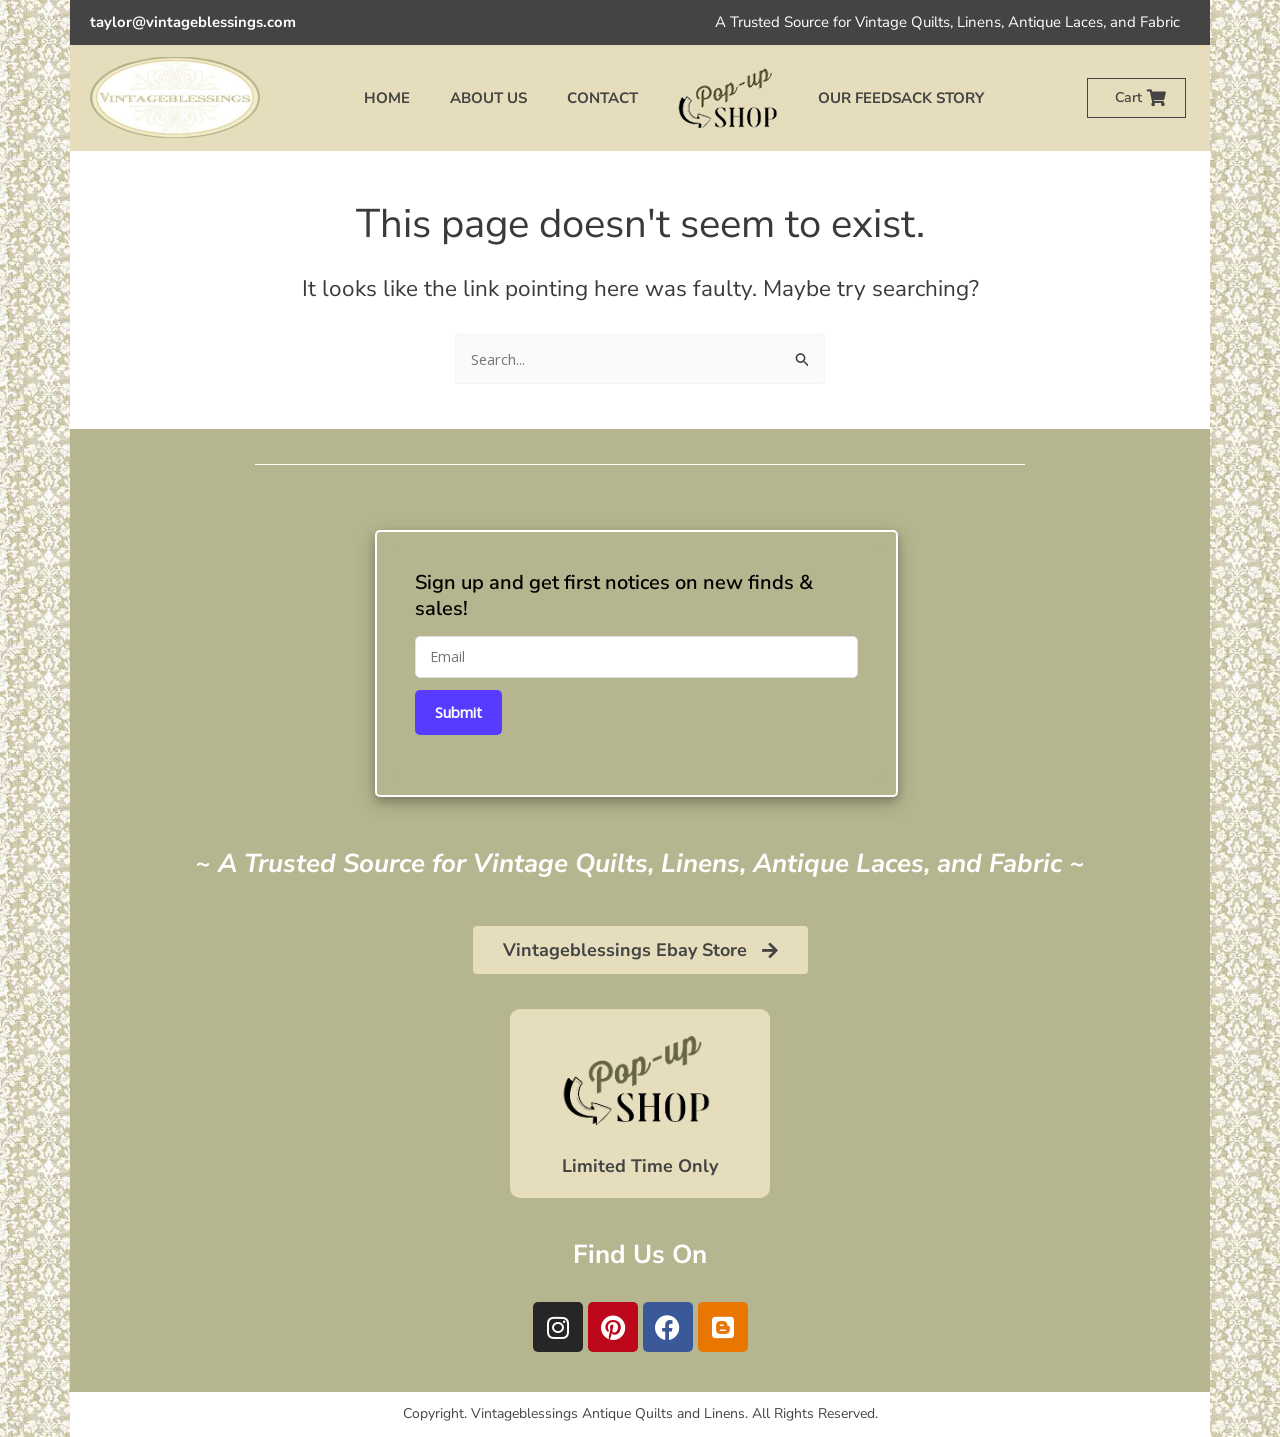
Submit (458, 712)
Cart (1128, 97)
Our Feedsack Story (901, 98)
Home (387, 98)
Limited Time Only (640, 1166)
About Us (488, 98)
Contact (602, 98)
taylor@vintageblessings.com (193, 22)
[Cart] (1156, 97)
